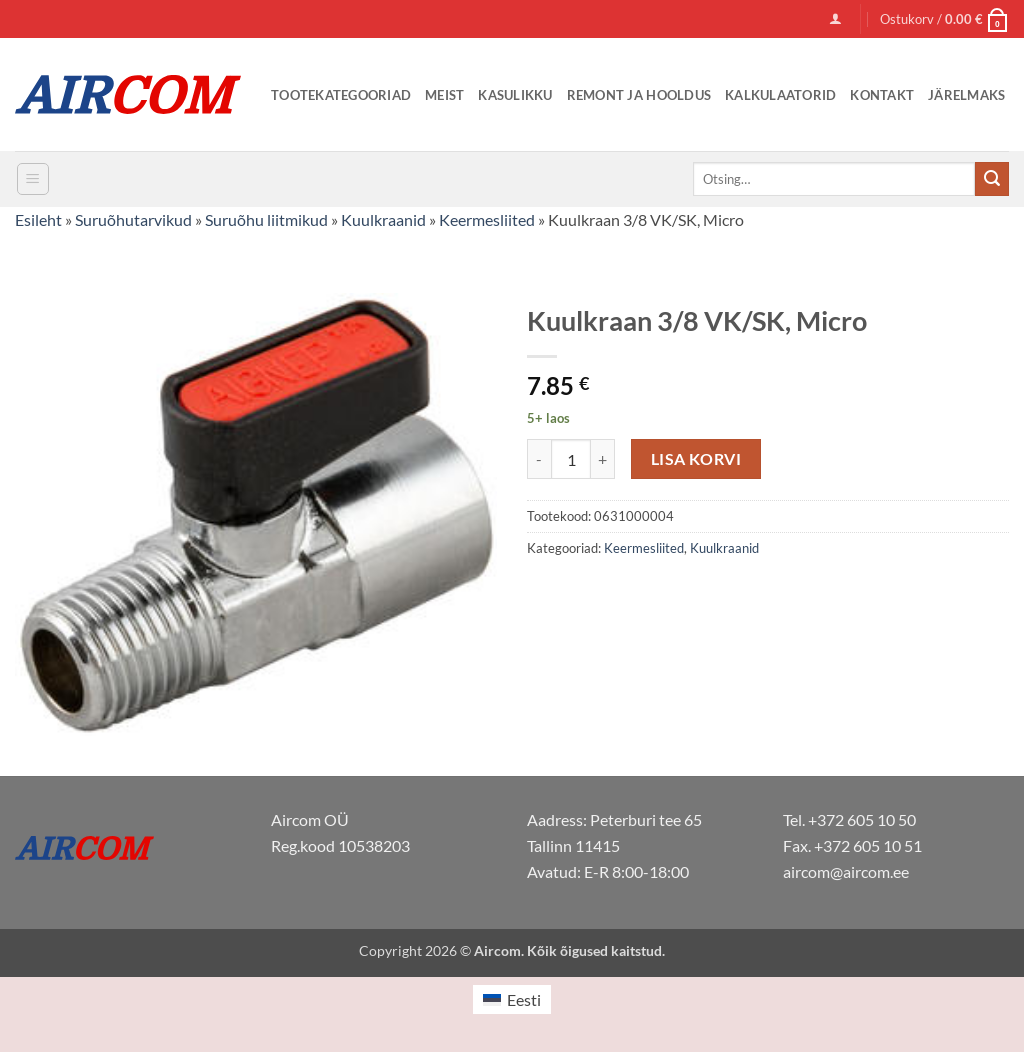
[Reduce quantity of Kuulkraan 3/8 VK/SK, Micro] (539, 459)
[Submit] (992, 179)
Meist (444, 95)
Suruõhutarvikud (133, 219)
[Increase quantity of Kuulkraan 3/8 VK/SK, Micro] (603, 459)
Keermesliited (487, 219)
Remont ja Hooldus (639, 95)
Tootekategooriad (341, 95)
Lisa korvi (696, 459)
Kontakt (882, 95)
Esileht (38, 219)
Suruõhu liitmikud (266, 219)
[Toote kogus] (571, 459)
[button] (835, 18)
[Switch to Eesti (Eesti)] (512, 999)
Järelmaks (966, 95)
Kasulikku (515, 95)
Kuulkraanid (383, 219)
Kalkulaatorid (780, 95)
